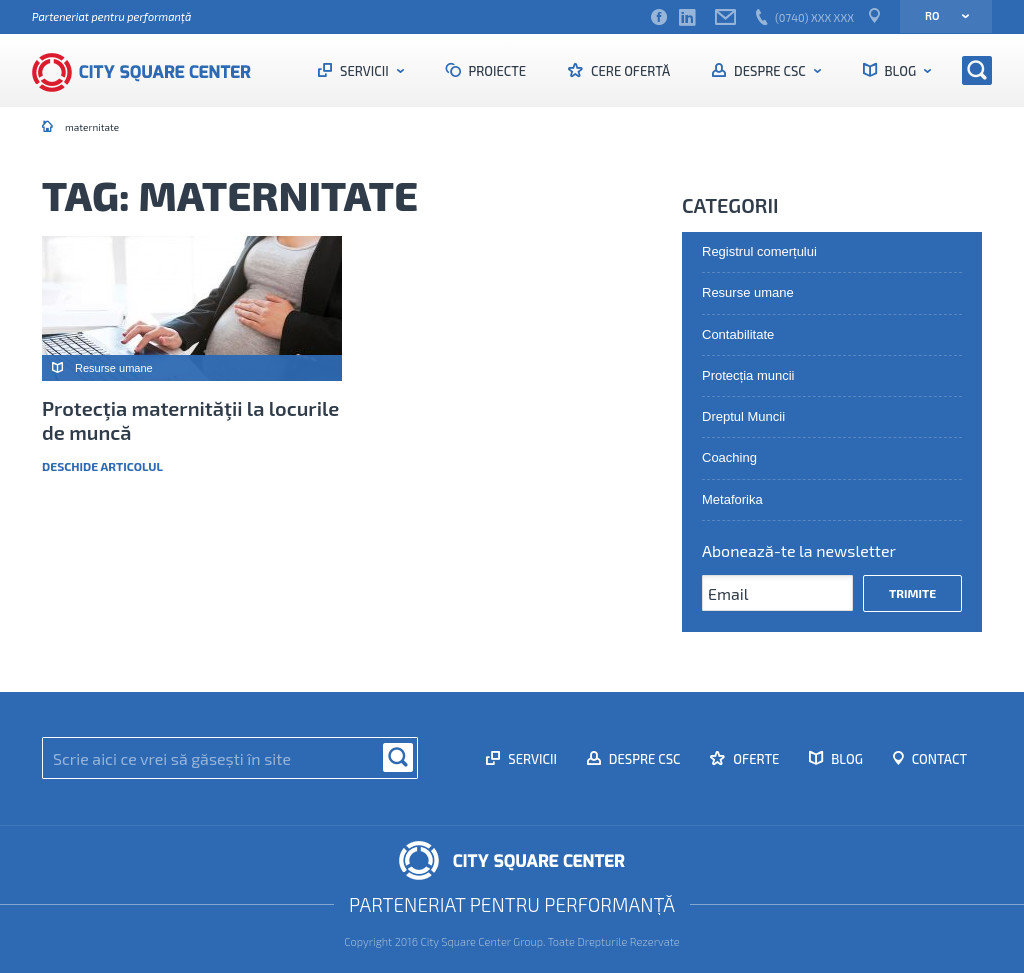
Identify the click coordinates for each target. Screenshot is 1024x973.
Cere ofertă (629, 71)
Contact (938, 759)
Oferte (754, 759)
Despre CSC (769, 71)
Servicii (364, 71)
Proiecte (496, 71)
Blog (900, 71)
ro (940, 15)
